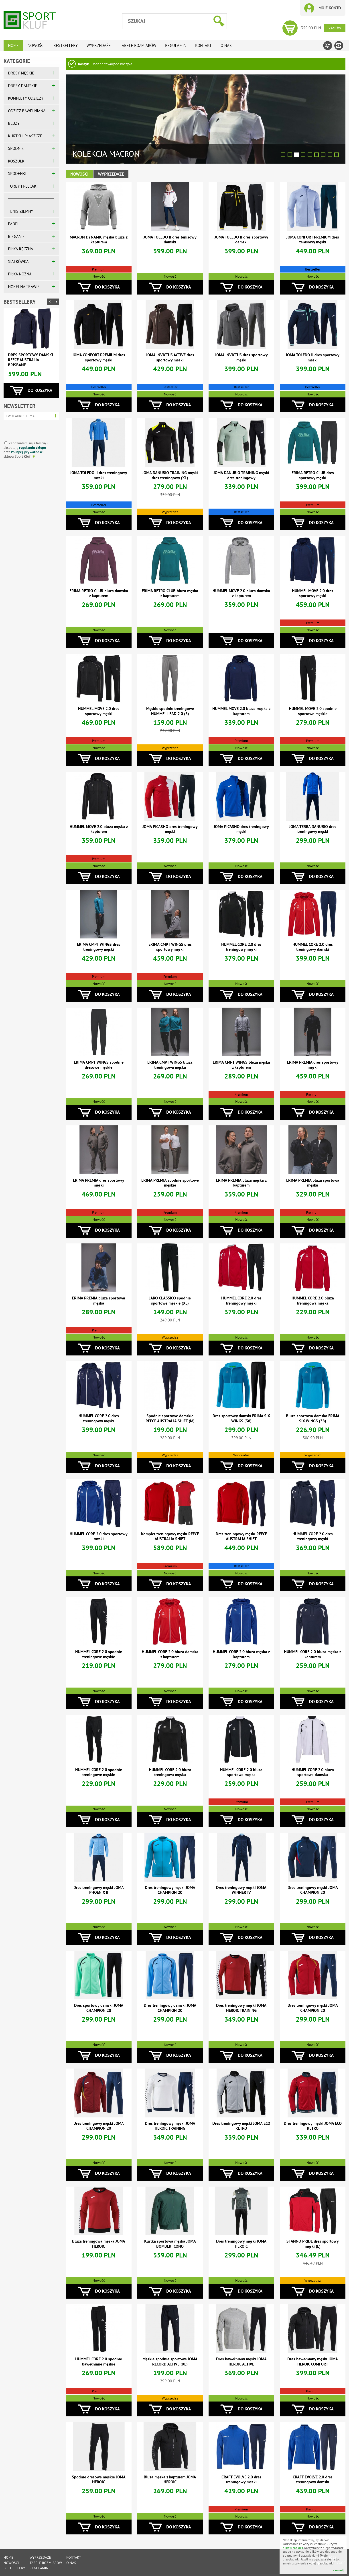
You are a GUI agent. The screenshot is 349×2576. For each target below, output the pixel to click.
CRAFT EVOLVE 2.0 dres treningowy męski (241, 2479)
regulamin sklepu (32, 447)
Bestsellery (65, 45)
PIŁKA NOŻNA (20, 274)
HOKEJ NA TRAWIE (24, 286)
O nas (226, 45)
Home (13, 45)
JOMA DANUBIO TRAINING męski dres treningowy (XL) (170, 475)
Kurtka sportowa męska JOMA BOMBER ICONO (170, 2244)
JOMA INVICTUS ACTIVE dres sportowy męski (170, 357)
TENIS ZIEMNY (20, 211)
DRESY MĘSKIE (21, 73)
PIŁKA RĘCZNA (20, 248)
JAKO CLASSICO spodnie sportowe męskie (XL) (170, 1300)
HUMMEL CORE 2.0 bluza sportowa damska (313, 1772)
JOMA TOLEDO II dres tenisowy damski (170, 240)
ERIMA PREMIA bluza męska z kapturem (241, 1183)
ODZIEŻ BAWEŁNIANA (27, 110)
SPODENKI (17, 173)
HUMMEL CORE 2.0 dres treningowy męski (241, 947)
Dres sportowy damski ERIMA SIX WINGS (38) (241, 1418)
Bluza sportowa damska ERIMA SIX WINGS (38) (312, 1418)
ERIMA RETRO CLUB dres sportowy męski (313, 475)
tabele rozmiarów (138, 45)
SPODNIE (16, 148)
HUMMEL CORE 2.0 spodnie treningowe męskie (98, 1654)
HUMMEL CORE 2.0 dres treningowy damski (312, 947)
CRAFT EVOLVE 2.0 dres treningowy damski (313, 2479)
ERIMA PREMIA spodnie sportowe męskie (170, 1183)
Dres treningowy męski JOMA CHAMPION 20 (170, 1890)
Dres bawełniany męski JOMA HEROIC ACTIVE (241, 2361)
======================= (31, 198)
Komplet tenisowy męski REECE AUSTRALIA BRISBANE (29, 359)
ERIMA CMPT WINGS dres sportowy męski (170, 947)
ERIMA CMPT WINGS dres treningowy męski (98, 947)
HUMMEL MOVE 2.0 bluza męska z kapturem (241, 711)
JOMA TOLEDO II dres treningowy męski (98, 475)
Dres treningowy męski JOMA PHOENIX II (98, 1890)
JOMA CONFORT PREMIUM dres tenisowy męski (312, 240)
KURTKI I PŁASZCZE (25, 135)
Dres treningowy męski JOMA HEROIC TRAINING (241, 2008)
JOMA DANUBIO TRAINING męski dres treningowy (241, 475)
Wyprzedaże (99, 45)
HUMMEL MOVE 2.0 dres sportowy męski (312, 593)
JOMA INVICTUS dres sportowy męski (241, 357)
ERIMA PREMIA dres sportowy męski (312, 1065)
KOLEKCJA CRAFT (102, 153)
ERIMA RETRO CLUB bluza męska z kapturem (170, 593)
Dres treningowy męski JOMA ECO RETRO (241, 2126)
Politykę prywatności (27, 452)
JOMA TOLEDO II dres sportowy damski (241, 240)
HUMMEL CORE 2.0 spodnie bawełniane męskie (98, 2361)
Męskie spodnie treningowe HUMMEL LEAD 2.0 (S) (170, 711)
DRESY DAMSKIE (22, 85)
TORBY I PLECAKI (23, 186)
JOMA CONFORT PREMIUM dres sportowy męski (98, 357)
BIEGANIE (16, 236)
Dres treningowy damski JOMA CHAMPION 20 (170, 2008)
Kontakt (203, 45)
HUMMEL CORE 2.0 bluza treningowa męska (313, 1300)
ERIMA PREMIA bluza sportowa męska (312, 1183)
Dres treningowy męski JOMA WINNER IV (241, 1890)
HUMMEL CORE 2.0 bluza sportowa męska (241, 1772)
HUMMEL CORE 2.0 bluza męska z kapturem (241, 1654)
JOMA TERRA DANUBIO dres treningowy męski (312, 829)
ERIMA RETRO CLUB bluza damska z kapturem (98, 593)
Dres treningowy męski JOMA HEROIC (241, 2244)
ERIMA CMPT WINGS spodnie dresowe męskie (99, 1065)
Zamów (335, 28)
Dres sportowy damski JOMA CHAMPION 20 (98, 2008)
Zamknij (338, 2570)
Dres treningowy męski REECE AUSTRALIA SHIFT (241, 1536)
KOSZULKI (17, 161)
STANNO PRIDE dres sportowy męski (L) (312, 2244)
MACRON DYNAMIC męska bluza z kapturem (99, 240)
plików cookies (293, 2548)
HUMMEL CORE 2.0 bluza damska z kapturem (170, 1654)
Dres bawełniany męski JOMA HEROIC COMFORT (312, 2361)
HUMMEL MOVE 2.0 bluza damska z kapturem (241, 593)
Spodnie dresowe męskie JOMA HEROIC (99, 2479)
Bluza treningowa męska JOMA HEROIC (98, 2244)
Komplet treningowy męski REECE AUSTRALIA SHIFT (170, 1536)
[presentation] (30, 428)
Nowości (36, 45)
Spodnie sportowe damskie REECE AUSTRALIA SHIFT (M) (170, 1418)
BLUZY (14, 123)
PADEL (13, 223)
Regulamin (175, 45)
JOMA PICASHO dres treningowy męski (170, 829)
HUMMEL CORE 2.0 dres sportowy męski (99, 1536)
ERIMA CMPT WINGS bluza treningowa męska (170, 1065)
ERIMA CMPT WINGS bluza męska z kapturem (241, 1065)
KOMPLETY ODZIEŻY (25, 98)
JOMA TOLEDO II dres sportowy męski (312, 357)
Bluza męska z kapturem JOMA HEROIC (170, 2479)
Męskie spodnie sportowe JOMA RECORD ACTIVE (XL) (169, 2361)
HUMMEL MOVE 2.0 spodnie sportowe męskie (313, 711)
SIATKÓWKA (18, 261)
